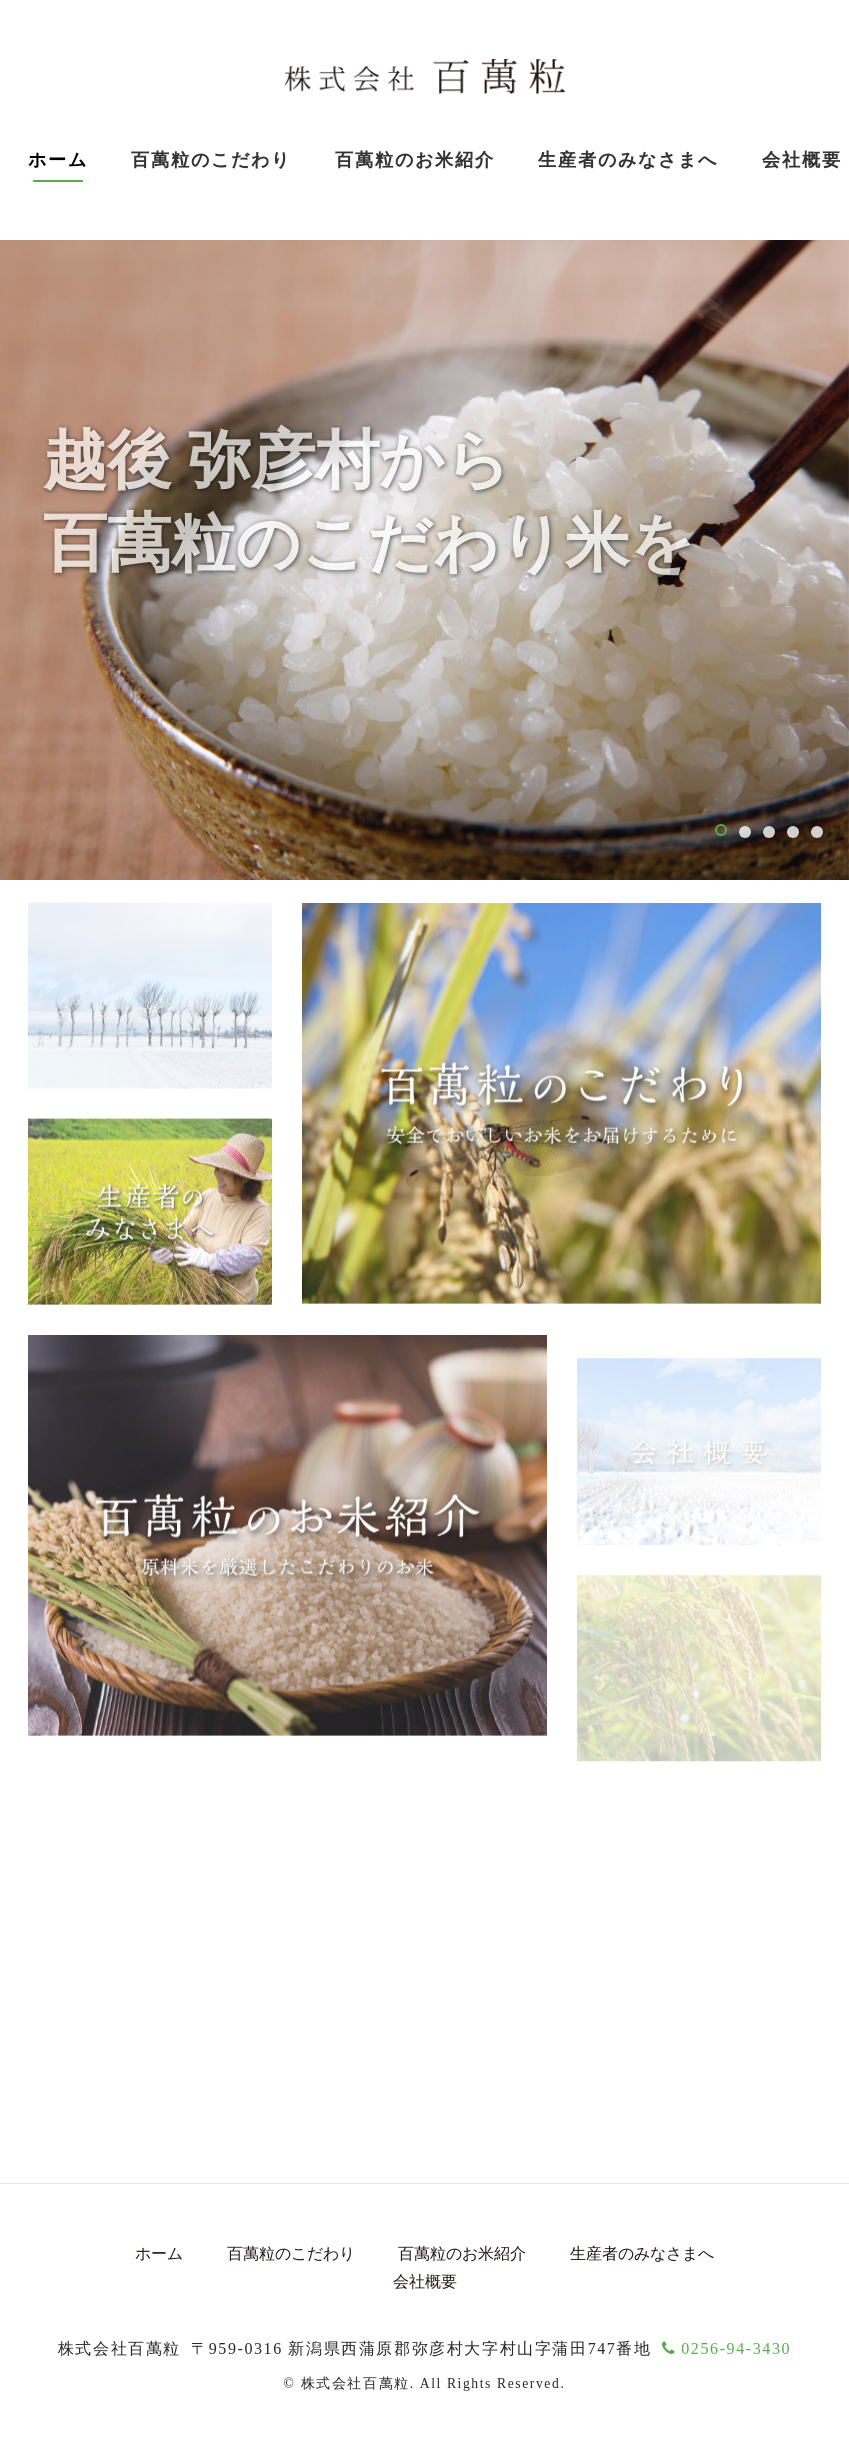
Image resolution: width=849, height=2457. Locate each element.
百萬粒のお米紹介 (462, 2253)
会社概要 (425, 2281)
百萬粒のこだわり (211, 160)
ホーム (58, 160)
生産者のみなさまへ (628, 160)
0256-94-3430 (726, 2348)
